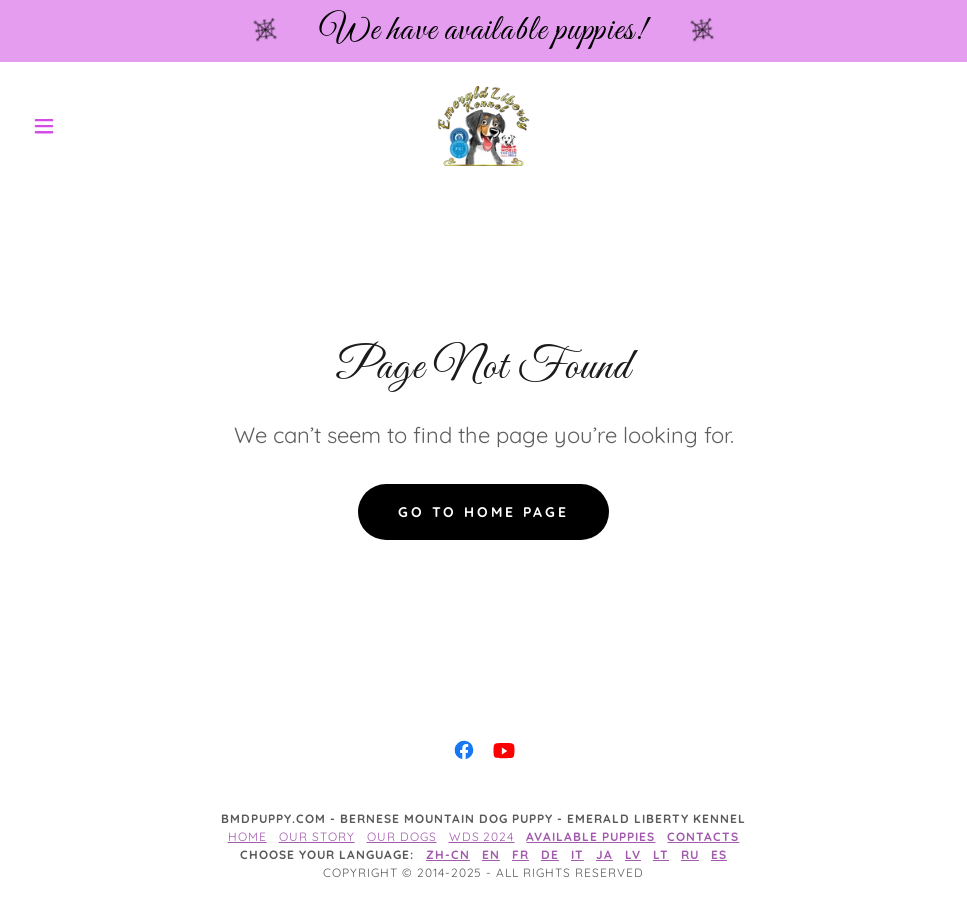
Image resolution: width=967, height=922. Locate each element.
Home (247, 836)
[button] (93, 126)
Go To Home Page (484, 512)
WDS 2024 (482, 836)
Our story (317, 836)
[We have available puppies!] (483, 31)
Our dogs (402, 836)
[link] (483, 126)
